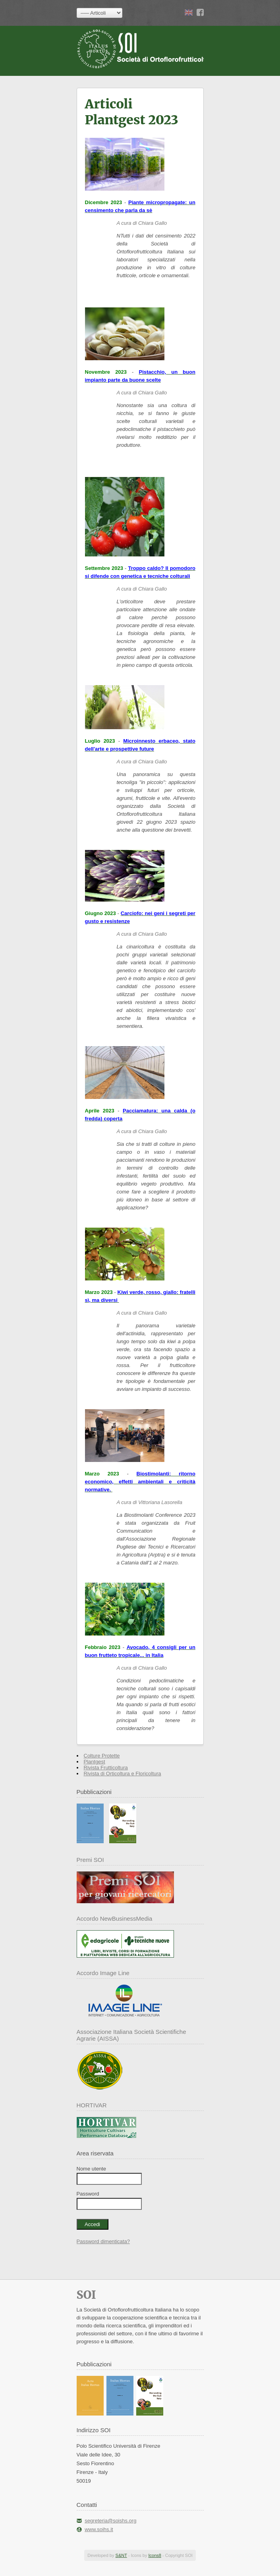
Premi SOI (90, 1859)
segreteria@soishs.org (110, 2521)
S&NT (121, 2555)
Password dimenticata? (103, 2241)
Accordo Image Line (103, 1973)
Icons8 (154, 2555)
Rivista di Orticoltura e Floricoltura (122, 1774)
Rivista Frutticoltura (106, 1768)
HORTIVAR (92, 2105)
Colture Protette (102, 1756)
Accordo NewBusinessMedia (115, 1918)
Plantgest (94, 1762)
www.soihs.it (99, 2529)
